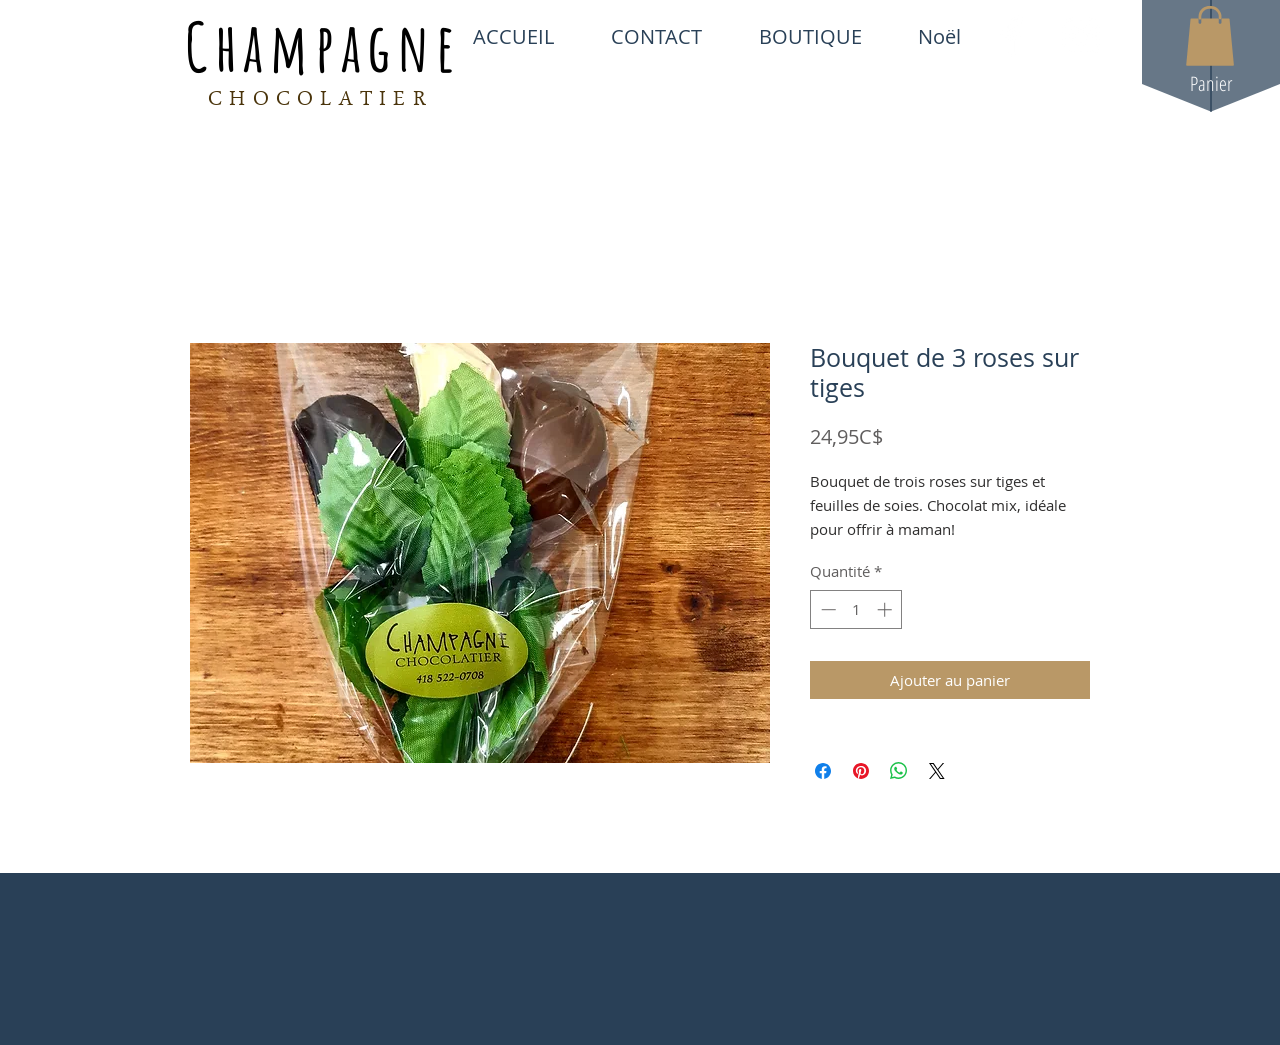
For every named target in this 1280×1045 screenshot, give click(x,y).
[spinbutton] (856, 609)
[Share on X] (937, 771)
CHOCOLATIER (320, 101)
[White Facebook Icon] (1012, 36)
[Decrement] (826, 609)
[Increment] (886, 609)
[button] (1210, 36)
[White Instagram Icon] (1081, 36)
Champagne (323, 46)
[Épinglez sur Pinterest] (861, 771)
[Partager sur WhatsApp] (899, 771)
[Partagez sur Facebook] (823, 771)
